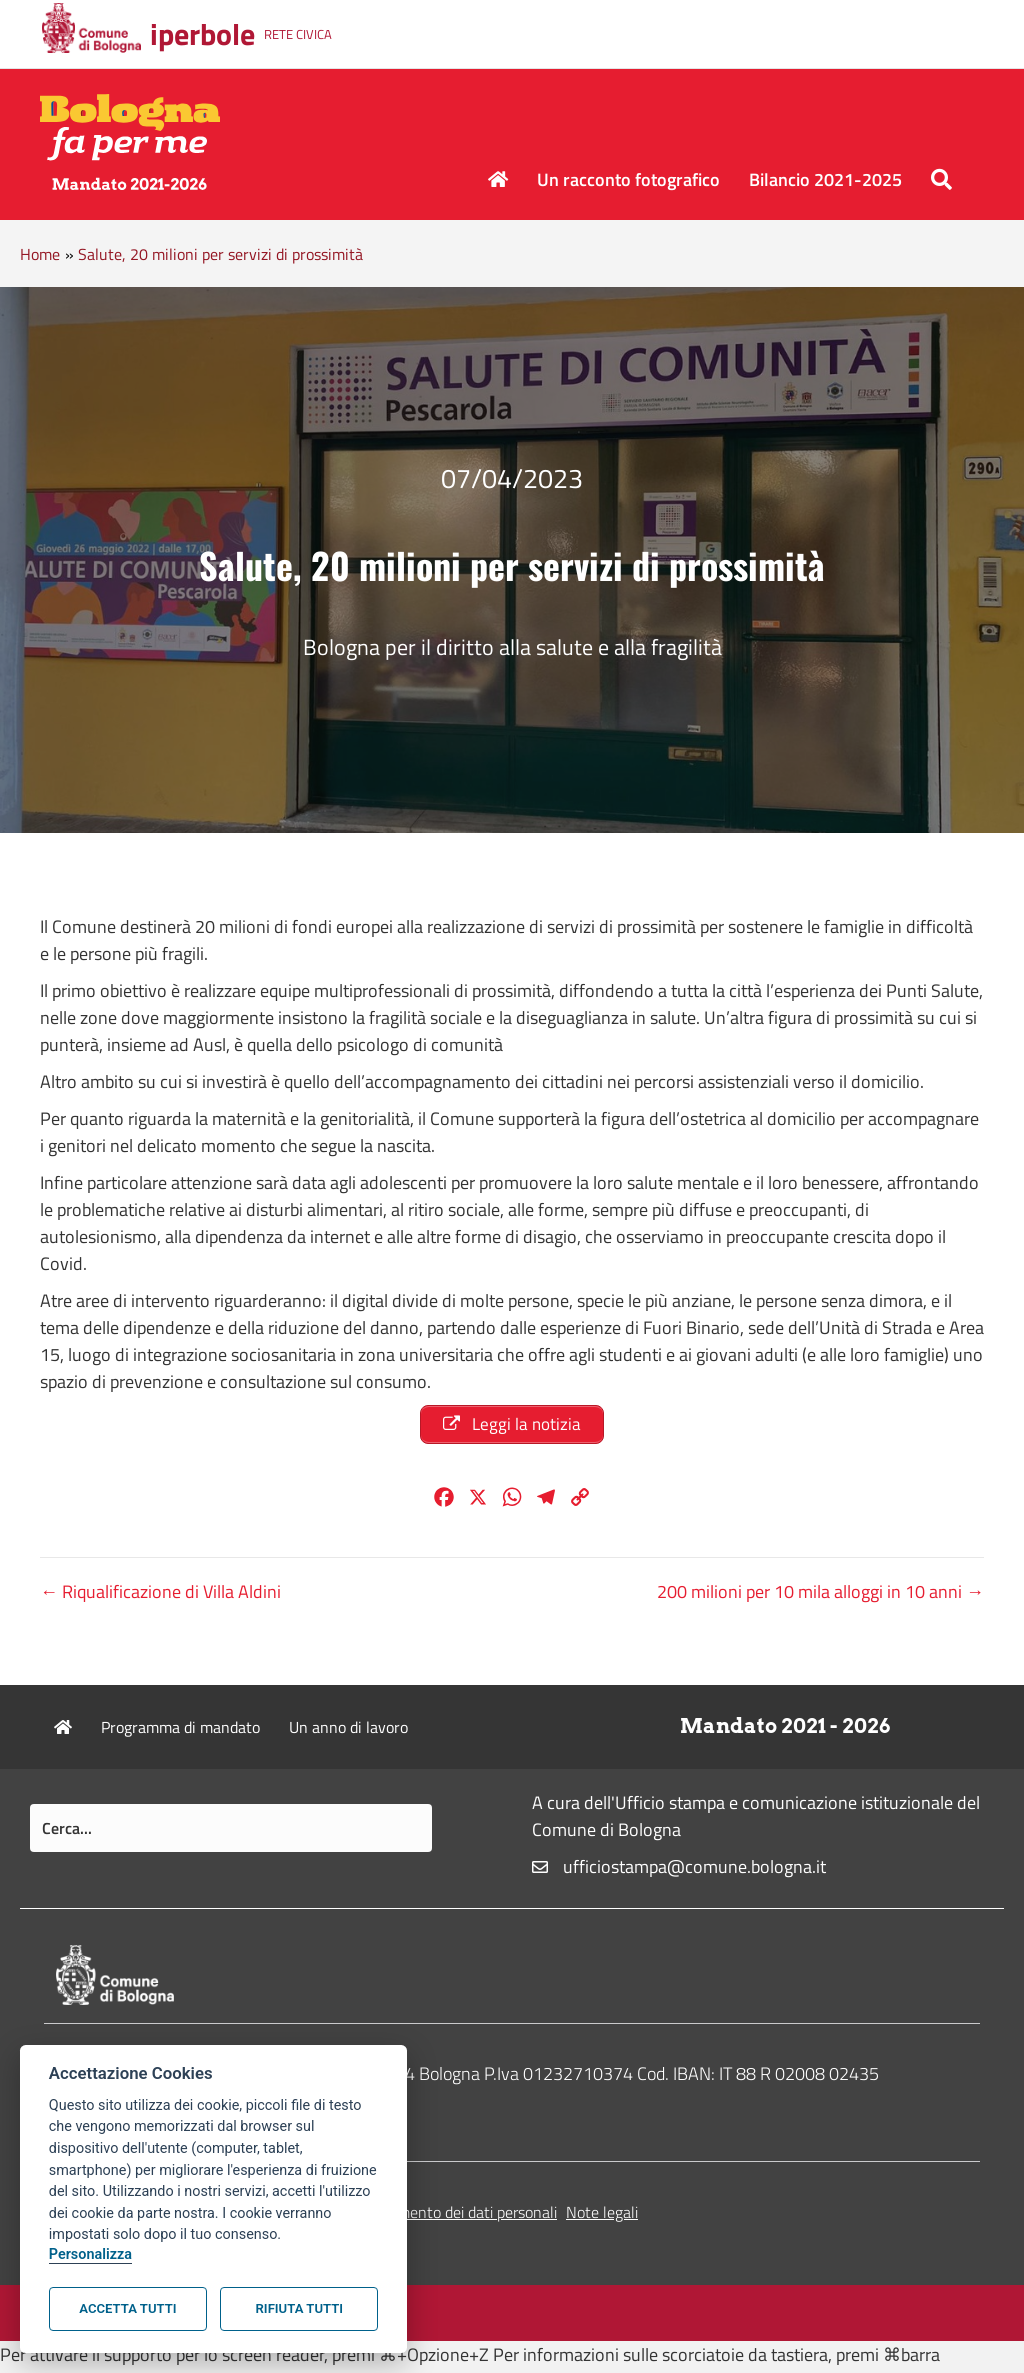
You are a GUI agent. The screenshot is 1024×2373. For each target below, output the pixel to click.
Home (40, 254)
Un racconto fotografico (628, 179)
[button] (945, 179)
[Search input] (231, 1833)
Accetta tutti (127, 2308)
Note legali (602, 2217)
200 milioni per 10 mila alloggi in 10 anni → (820, 1596)
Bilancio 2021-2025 (825, 179)
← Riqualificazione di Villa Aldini (160, 1596)
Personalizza (90, 2254)
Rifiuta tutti (299, 2308)
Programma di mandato (180, 1732)
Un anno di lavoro (348, 1732)
